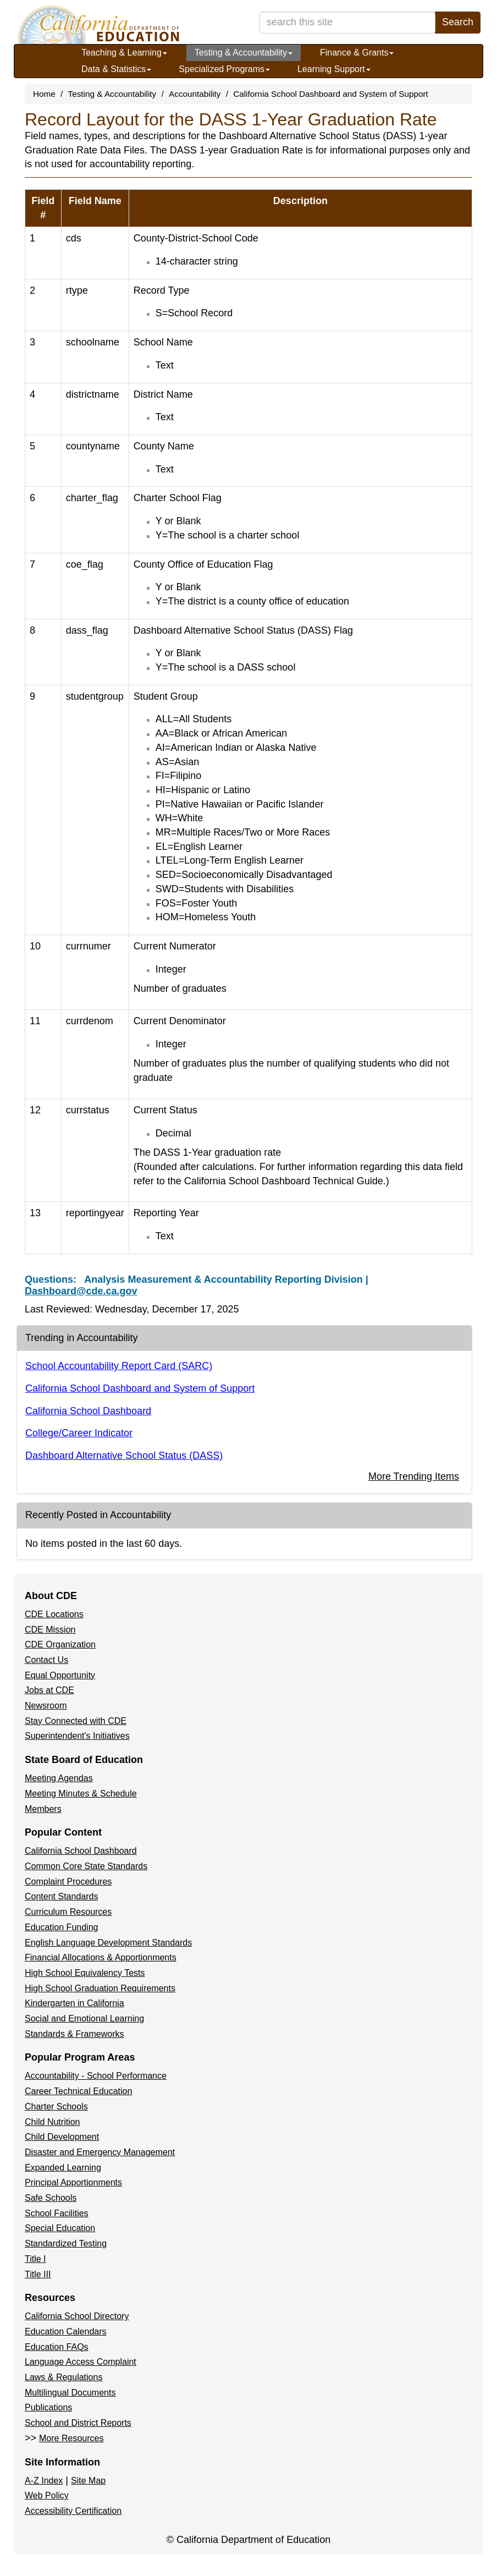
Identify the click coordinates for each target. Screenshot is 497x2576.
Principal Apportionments (73, 2182)
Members (43, 1809)
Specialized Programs (224, 69)
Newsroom (46, 1705)
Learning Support (334, 69)
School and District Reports (78, 2422)
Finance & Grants (357, 52)
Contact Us (46, 1660)
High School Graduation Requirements (100, 1988)
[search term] (347, 23)
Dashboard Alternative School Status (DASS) (124, 1455)
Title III (38, 2274)
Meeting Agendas (59, 1778)
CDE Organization (60, 1644)
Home (44, 93)
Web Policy (47, 2495)
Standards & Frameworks (74, 2034)
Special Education (60, 2228)
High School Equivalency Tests (85, 1973)
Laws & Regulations (63, 2377)
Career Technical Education (78, 2091)
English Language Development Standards (108, 1942)
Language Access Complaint (80, 2361)
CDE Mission (50, 1629)
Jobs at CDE (49, 1690)
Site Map (88, 2480)
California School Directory (77, 2316)
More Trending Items (413, 1476)
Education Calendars (66, 2331)
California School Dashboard (88, 1410)
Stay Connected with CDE (75, 1721)
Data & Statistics (116, 69)
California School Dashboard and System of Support (330, 93)
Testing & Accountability (243, 52)
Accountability (194, 93)
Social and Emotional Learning (84, 2018)
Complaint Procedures (68, 1881)
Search (457, 22)
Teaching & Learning (124, 52)
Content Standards (61, 1896)
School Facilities (57, 2213)
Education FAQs (57, 2347)
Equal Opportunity (60, 1675)
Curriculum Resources (68, 1911)
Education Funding (61, 1927)
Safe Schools (50, 2197)
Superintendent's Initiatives (77, 1735)
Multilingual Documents (70, 2392)
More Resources (71, 2438)
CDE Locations (54, 1614)
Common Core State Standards (86, 1866)
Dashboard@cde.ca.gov (81, 1291)
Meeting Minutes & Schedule (81, 1793)
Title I (35, 2259)
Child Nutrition (52, 2122)
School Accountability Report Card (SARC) (118, 1365)
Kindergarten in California (74, 2003)
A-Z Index (44, 2480)
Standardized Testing (66, 2243)
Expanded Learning (63, 2167)
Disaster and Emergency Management (100, 2152)
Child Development (62, 2136)
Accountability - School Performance (96, 2075)
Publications (48, 2407)
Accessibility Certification (73, 2510)
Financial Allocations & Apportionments (100, 1957)
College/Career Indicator (78, 1432)
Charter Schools (56, 2106)
